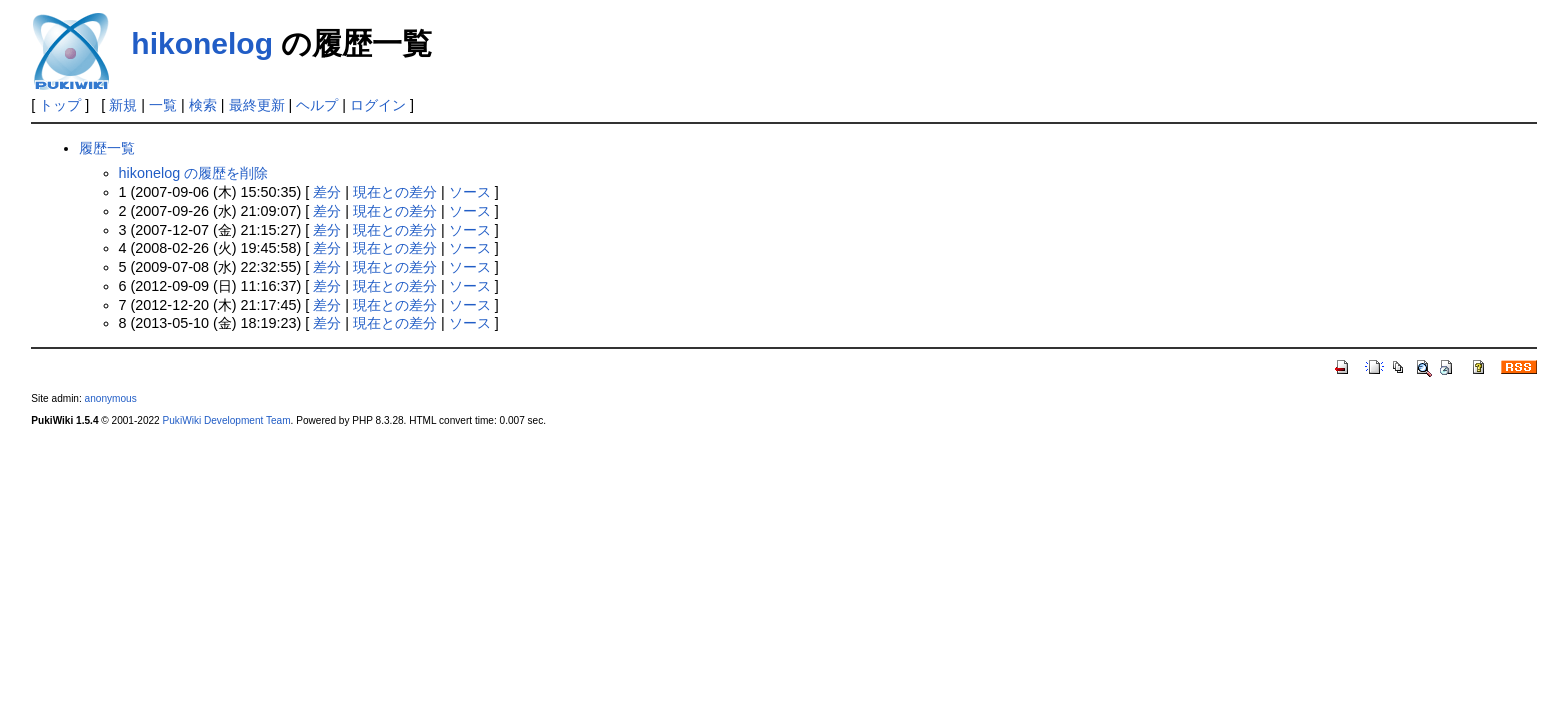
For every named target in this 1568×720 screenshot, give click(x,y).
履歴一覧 (107, 148)
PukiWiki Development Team (227, 420)
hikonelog (202, 43)
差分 (327, 192)
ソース (470, 192)
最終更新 (257, 105)
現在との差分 (395, 192)
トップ (60, 105)
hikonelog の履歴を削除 (194, 173)
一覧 (163, 105)
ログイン (378, 105)
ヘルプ (317, 105)
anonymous (111, 398)
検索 (203, 105)
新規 (123, 105)
